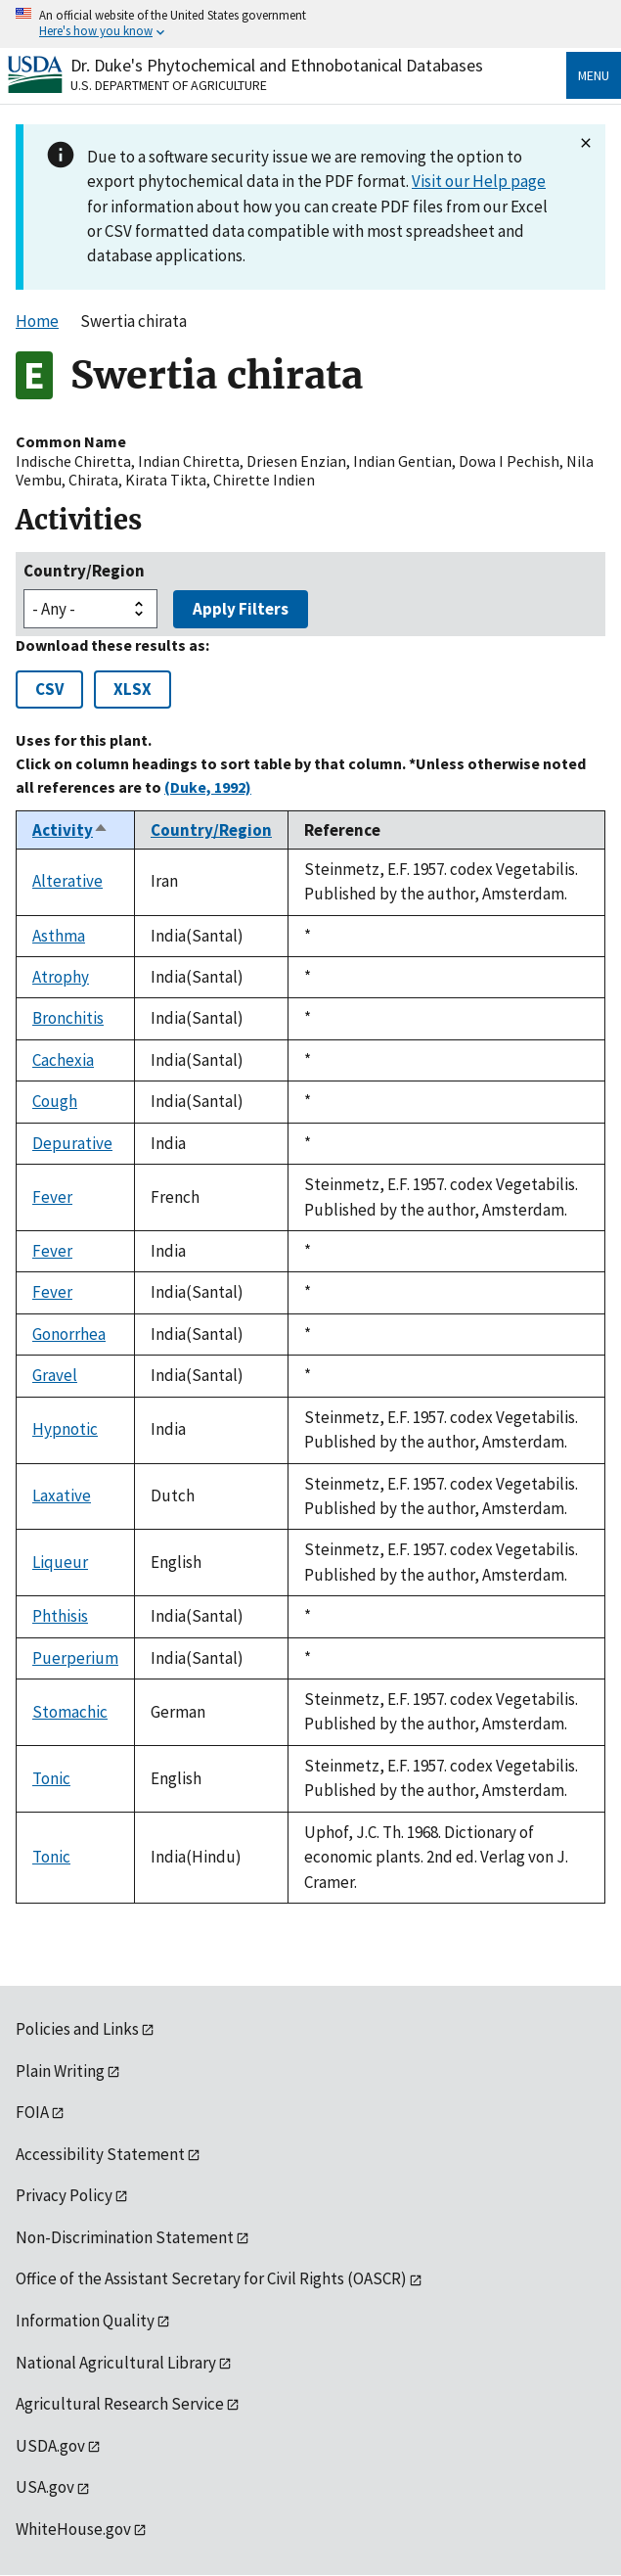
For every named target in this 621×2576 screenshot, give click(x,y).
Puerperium (75, 1658)
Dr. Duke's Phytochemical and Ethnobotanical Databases (276, 65)
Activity (70, 830)
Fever (52, 1197)
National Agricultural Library (116, 2362)
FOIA (32, 2112)
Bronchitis (68, 1018)
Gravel (54, 1375)
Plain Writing (60, 2071)
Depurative (72, 1143)
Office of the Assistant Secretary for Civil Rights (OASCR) (211, 2278)
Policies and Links (77, 2029)
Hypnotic (65, 1429)
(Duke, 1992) (207, 787)
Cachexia (63, 1060)
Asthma (58, 935)
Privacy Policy (64, 2195)
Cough (54, 1101)
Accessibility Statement (100, 2154)
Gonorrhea (69, 1334)
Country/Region (84, 570)
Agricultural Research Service (120, 2404)
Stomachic (70, 1712)
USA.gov (45, 2487)
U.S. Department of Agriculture (168, 85)
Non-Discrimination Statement (125, 2237)
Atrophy (60, 977)
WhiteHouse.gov (73, 2529)
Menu (593, 75)
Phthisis (60, 1616)
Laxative (61, 1495)
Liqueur (60, 1562)
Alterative (67, 881)
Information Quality (85, 2320)
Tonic (51, 1778)
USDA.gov (50, 2446)
